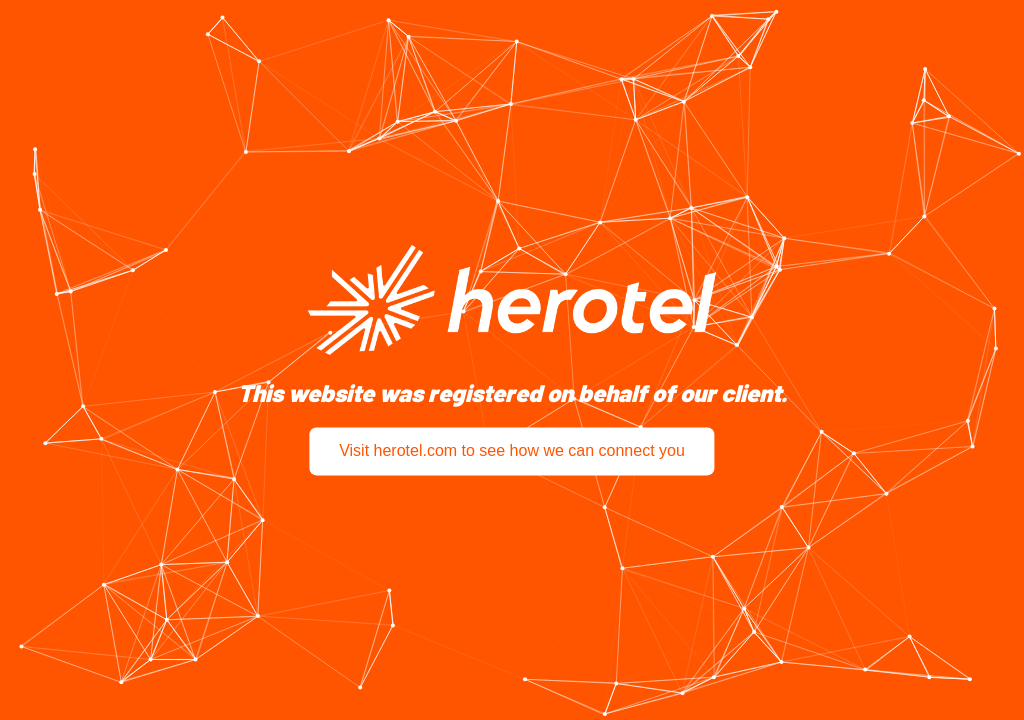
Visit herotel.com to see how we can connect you (512, 451)
